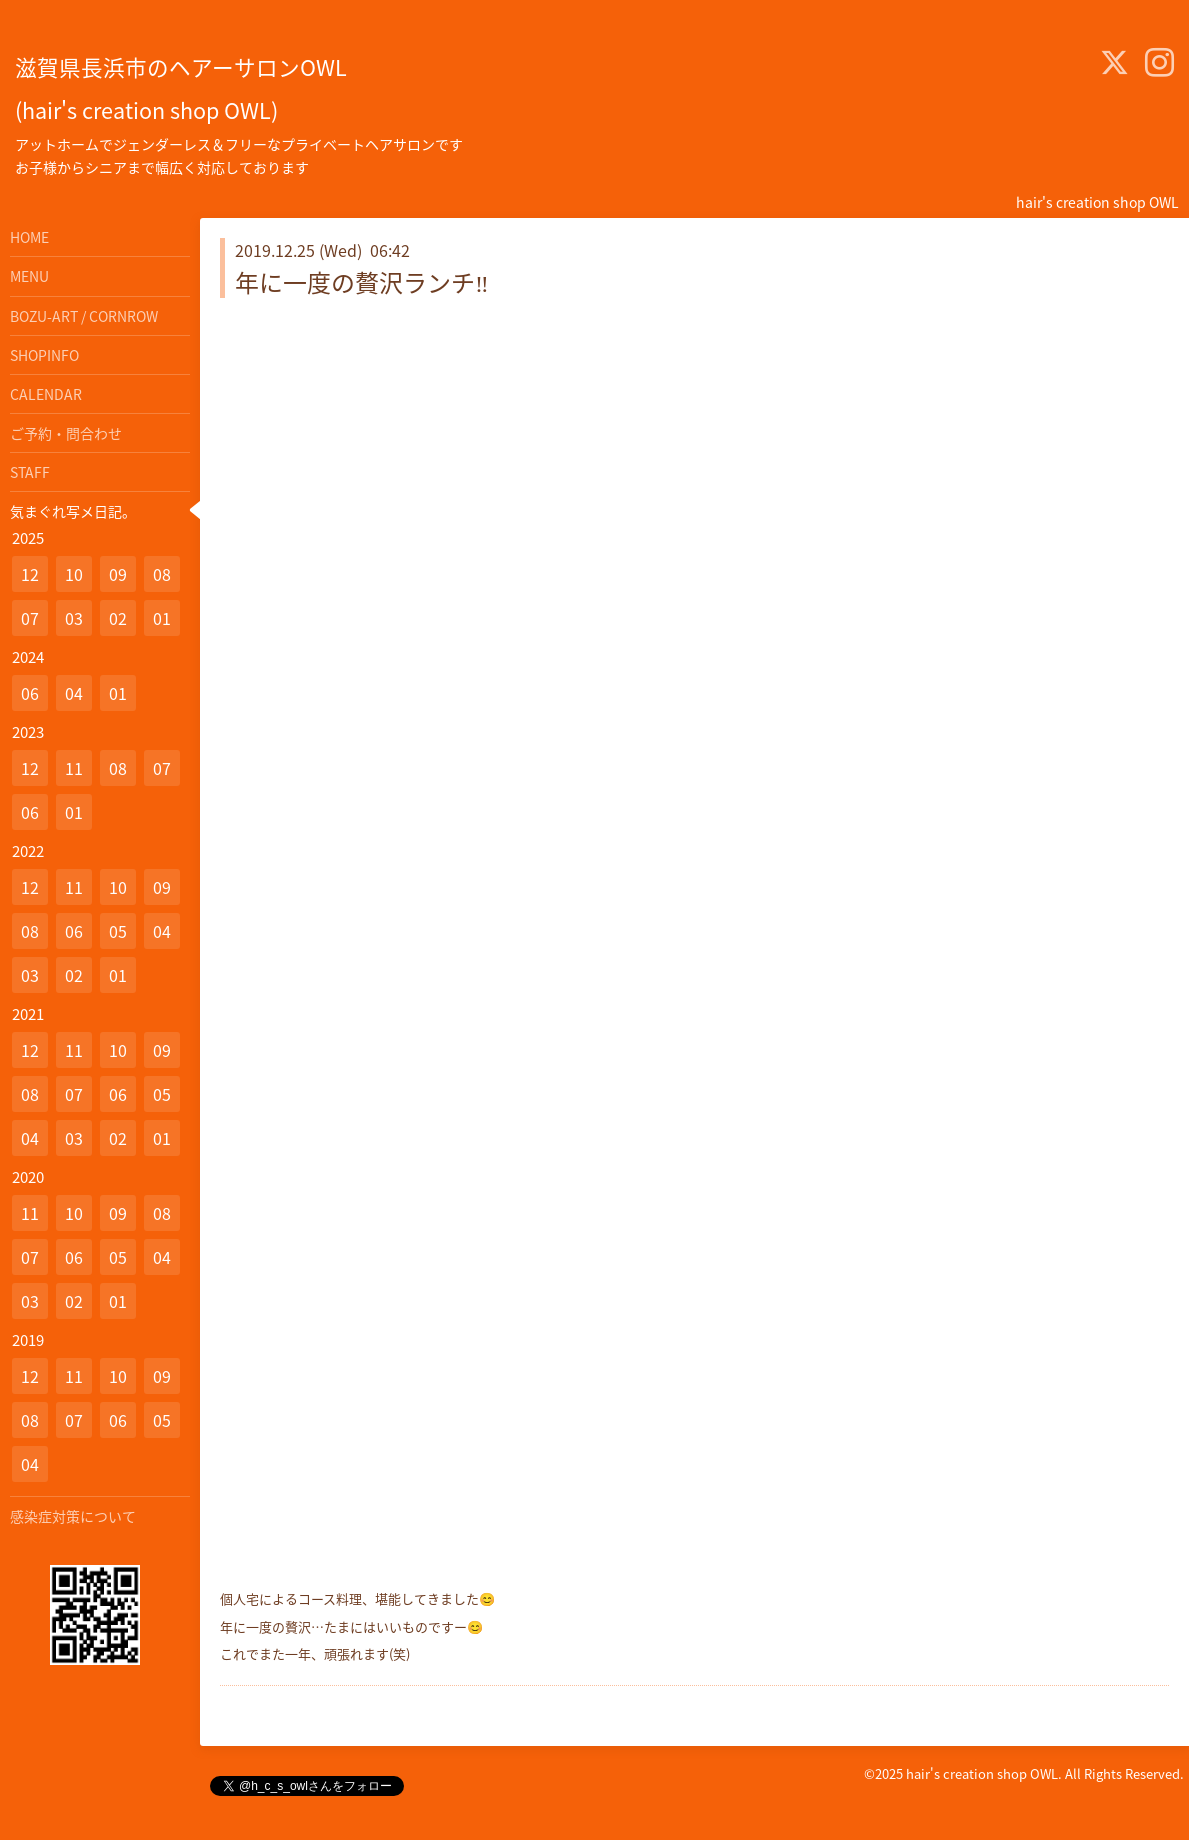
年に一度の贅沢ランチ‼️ (362, 282)
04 (74, 693)
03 (74, 618)
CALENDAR (46, 394)
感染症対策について (73, 1516)
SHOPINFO (44, 355)
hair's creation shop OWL (982, 1773)
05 (118, 931)
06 (30, 693)
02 (118, 618)
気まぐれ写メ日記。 (73, 511)
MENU (29, 276)
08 (162, 574)
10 (74, 574)
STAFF (30, 472)
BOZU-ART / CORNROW (84, 316)
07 (30, 618)
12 (30, 574)
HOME (29, 237)
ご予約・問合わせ (66, 433)
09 (118, 574)
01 (162, 618)
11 (74, 768)
